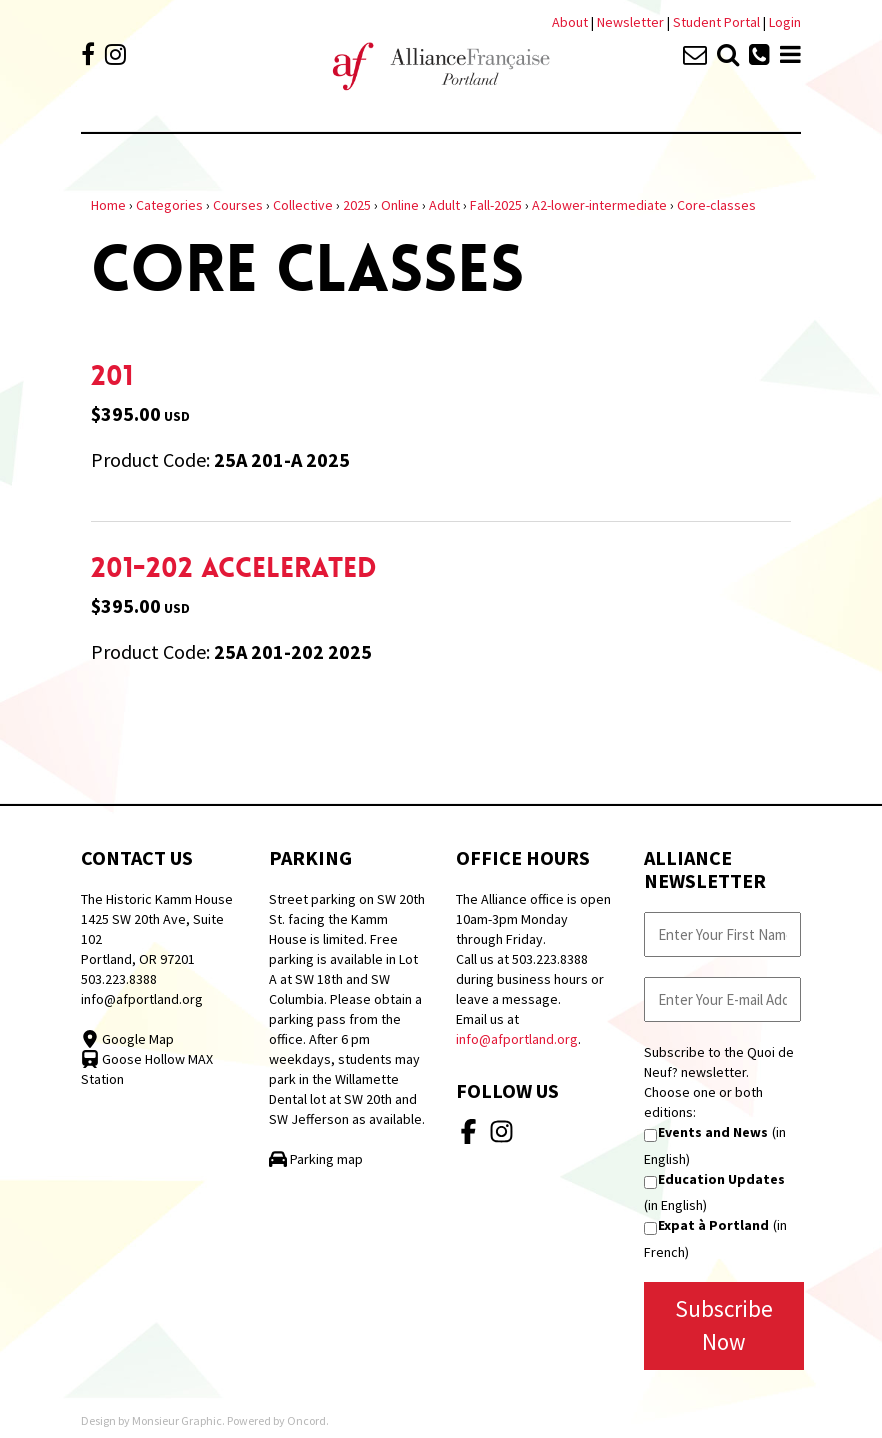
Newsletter (632, 22)
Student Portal (716, 22)
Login (785, 22)
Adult (444, 205)
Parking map (316, 1159)
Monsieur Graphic (177, 1420)
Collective (303, 205)
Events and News (713, 1132)
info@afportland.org (142, 999)
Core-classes (716, 205)
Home (108, 205)
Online (400, 205)
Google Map (127, 1039)
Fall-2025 (496, 205)
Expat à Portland (713, 1225)
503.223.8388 (119, 979)
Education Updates (721, 1179)
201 (112, 376)
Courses (238, 205)
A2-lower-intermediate (599, 205)
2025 (357, 205)
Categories (169, 205)
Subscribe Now (724, 1325)
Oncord (306, 1420)
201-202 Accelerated (234, 568)
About (570, 22)
